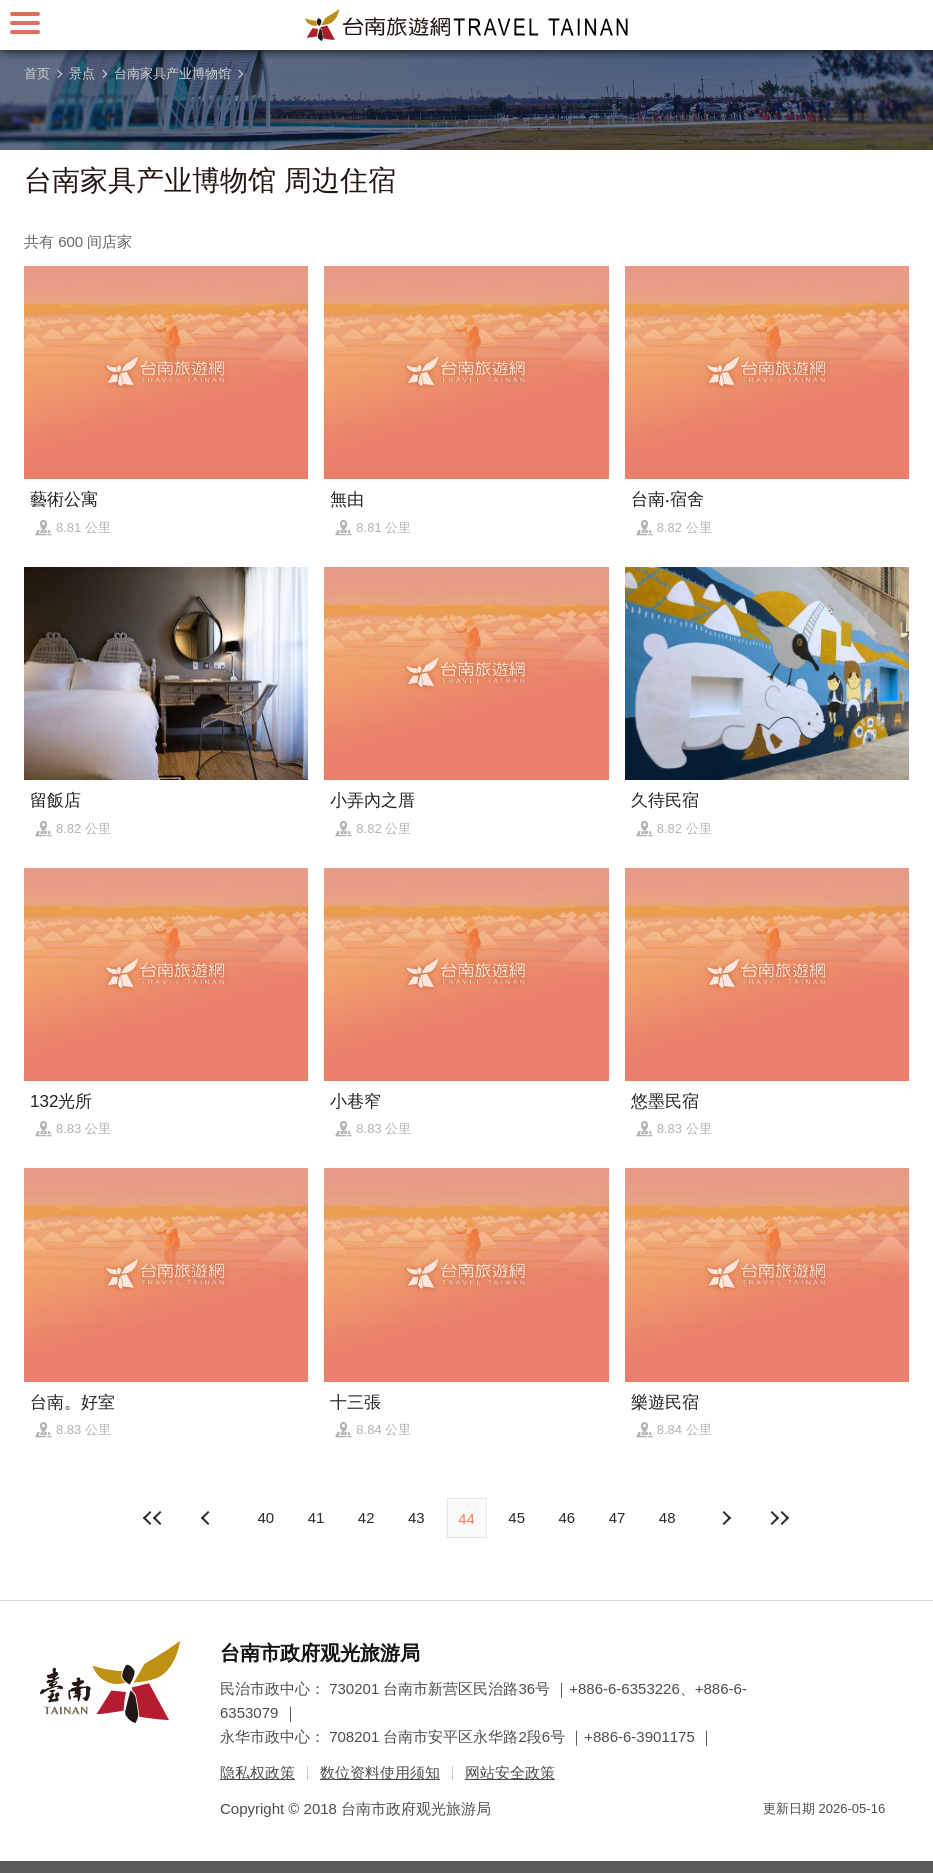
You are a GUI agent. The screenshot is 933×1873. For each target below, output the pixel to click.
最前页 (154, 1518)
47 (617, 1517)
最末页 (779, 1518)
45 (516, 1517)
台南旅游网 (467, 25)
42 (366, 1517)
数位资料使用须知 (380, 1772)
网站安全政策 (510, 1772)
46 (567, 1517)
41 (316, 1517)
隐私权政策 (257, 1772)
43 (416, 1517)
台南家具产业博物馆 (172, 73)
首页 (37, 73)
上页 (725, 1518)
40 (265, 1517)
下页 (208, 1518)
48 (667, 1517)
